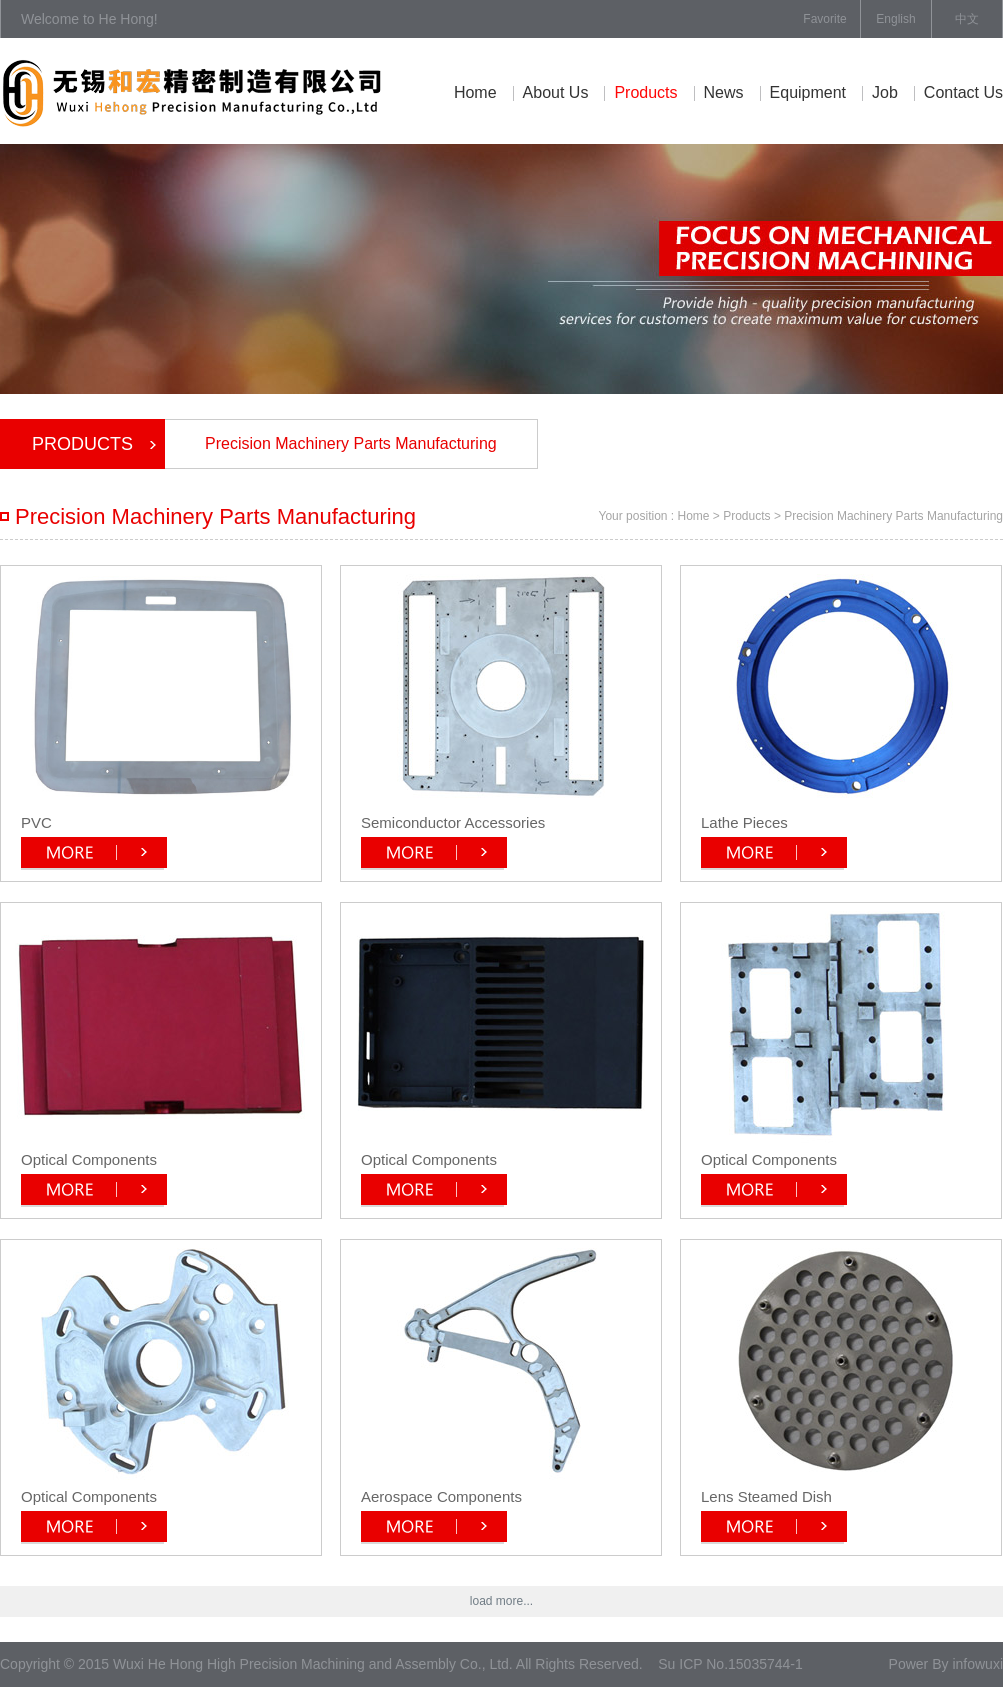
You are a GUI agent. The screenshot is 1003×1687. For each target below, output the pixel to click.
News (724, 92)
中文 (967, 19)
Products (645, 92)
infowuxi (977, 1664)
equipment (808, 92)
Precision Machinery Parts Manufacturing (351, 443)
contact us (963, 92)
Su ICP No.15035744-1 (730, 1664)
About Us (556, 92)
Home (475, 92)
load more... (501, 1601)
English (895, 19)
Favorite (824, 19)
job (885, 92)
